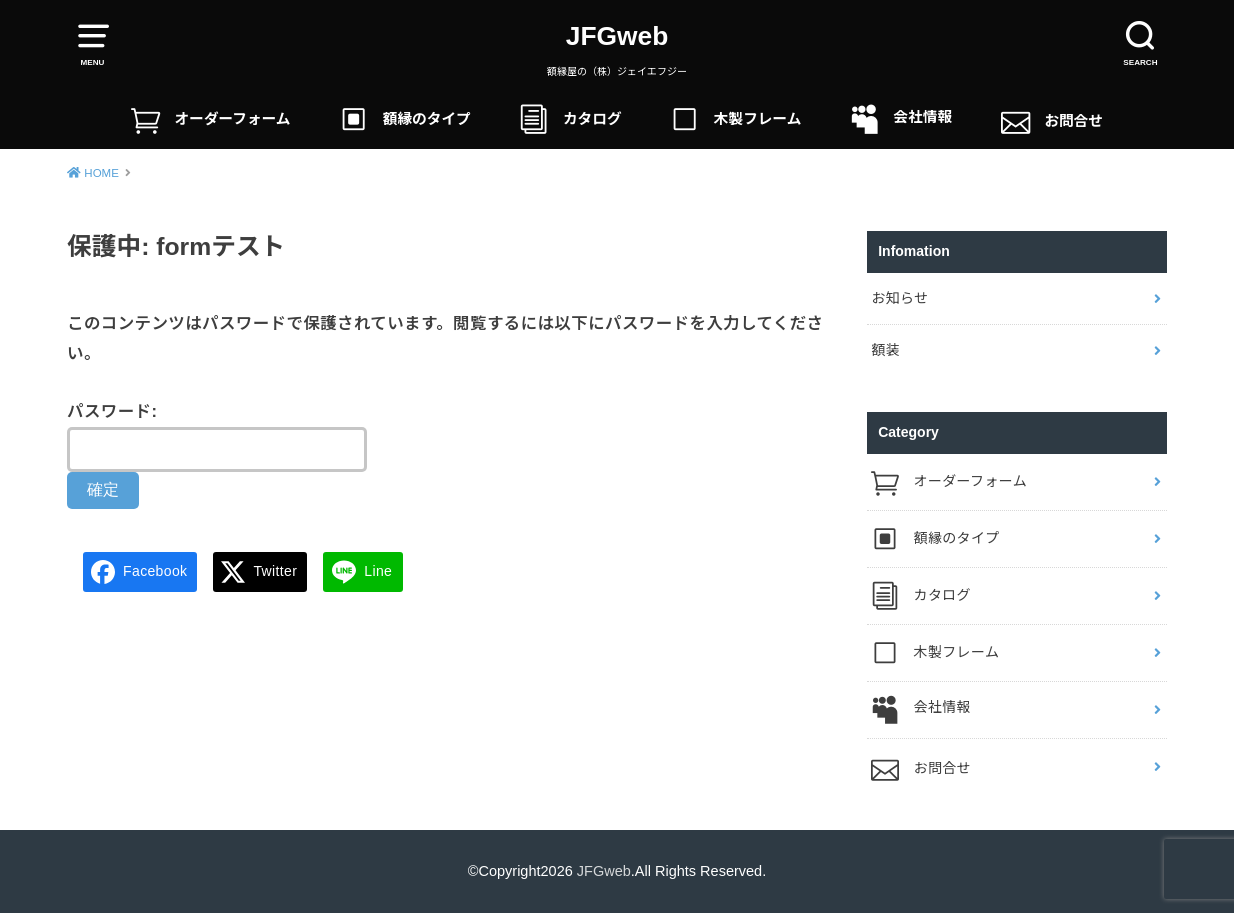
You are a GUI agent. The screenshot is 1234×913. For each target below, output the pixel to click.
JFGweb (617, 36)
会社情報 (901, 119)
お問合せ (1052, 119)
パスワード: (217, 437)
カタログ (570, 119)
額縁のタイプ (405, 119)
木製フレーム (735, 119)
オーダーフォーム (211, 119)
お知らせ (899, 298)
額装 (885, 350)
